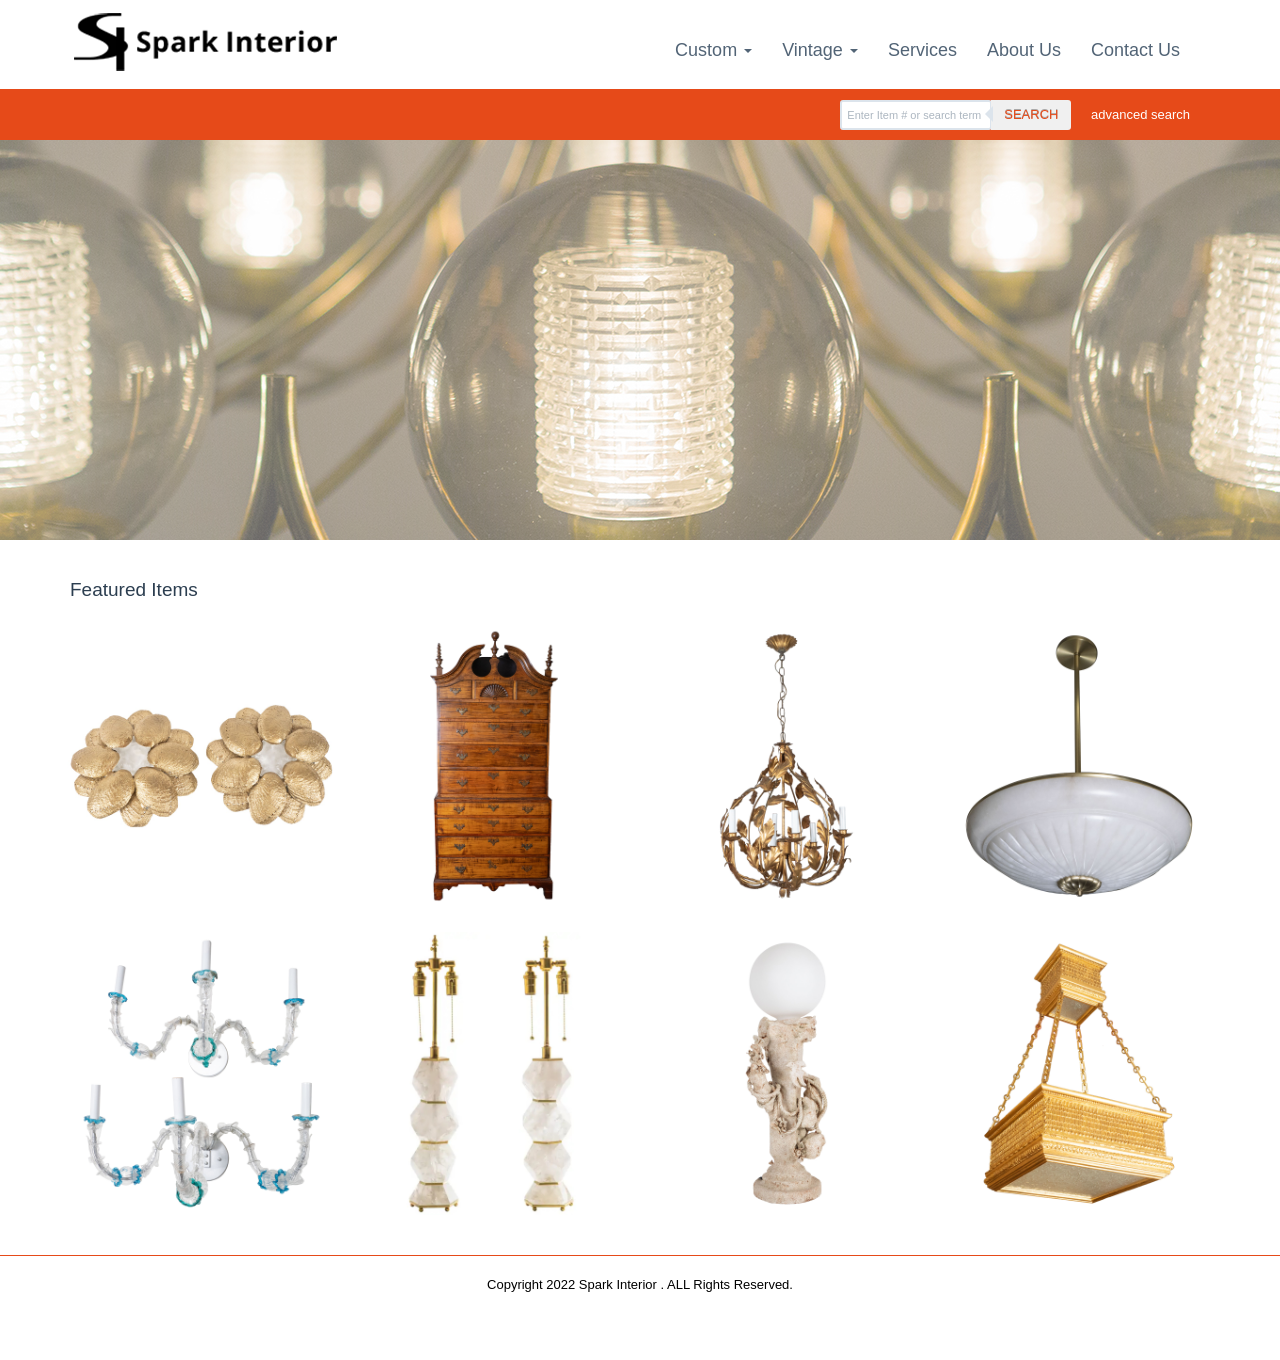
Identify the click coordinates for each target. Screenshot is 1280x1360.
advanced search (1140, 114)
